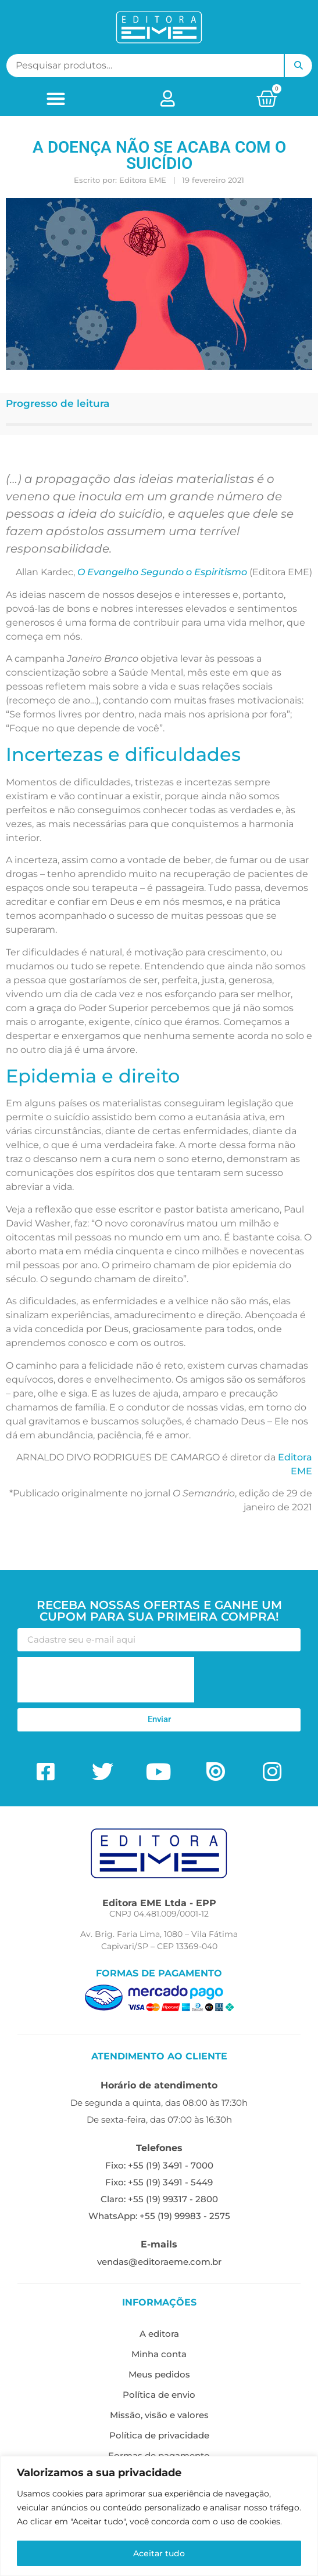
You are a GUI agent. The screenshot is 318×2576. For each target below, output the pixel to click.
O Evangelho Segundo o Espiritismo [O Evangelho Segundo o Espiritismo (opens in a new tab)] (162, 572)
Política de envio (159, 2394)
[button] (55, 98)
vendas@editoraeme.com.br (159, 2261)
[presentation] (105, 1679)
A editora (159, 2333)
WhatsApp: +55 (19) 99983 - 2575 (159, 2215)
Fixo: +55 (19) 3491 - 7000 (159, 2165)
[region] (159, 2516)
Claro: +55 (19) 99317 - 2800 (159, 2199)
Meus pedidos (159, 2374)
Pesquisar (298, 65)
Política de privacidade (159, 2435)
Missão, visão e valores (159, 2414)
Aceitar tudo (159, 2553)
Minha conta (159, 2353)
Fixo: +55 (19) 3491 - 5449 (159, 2182)
